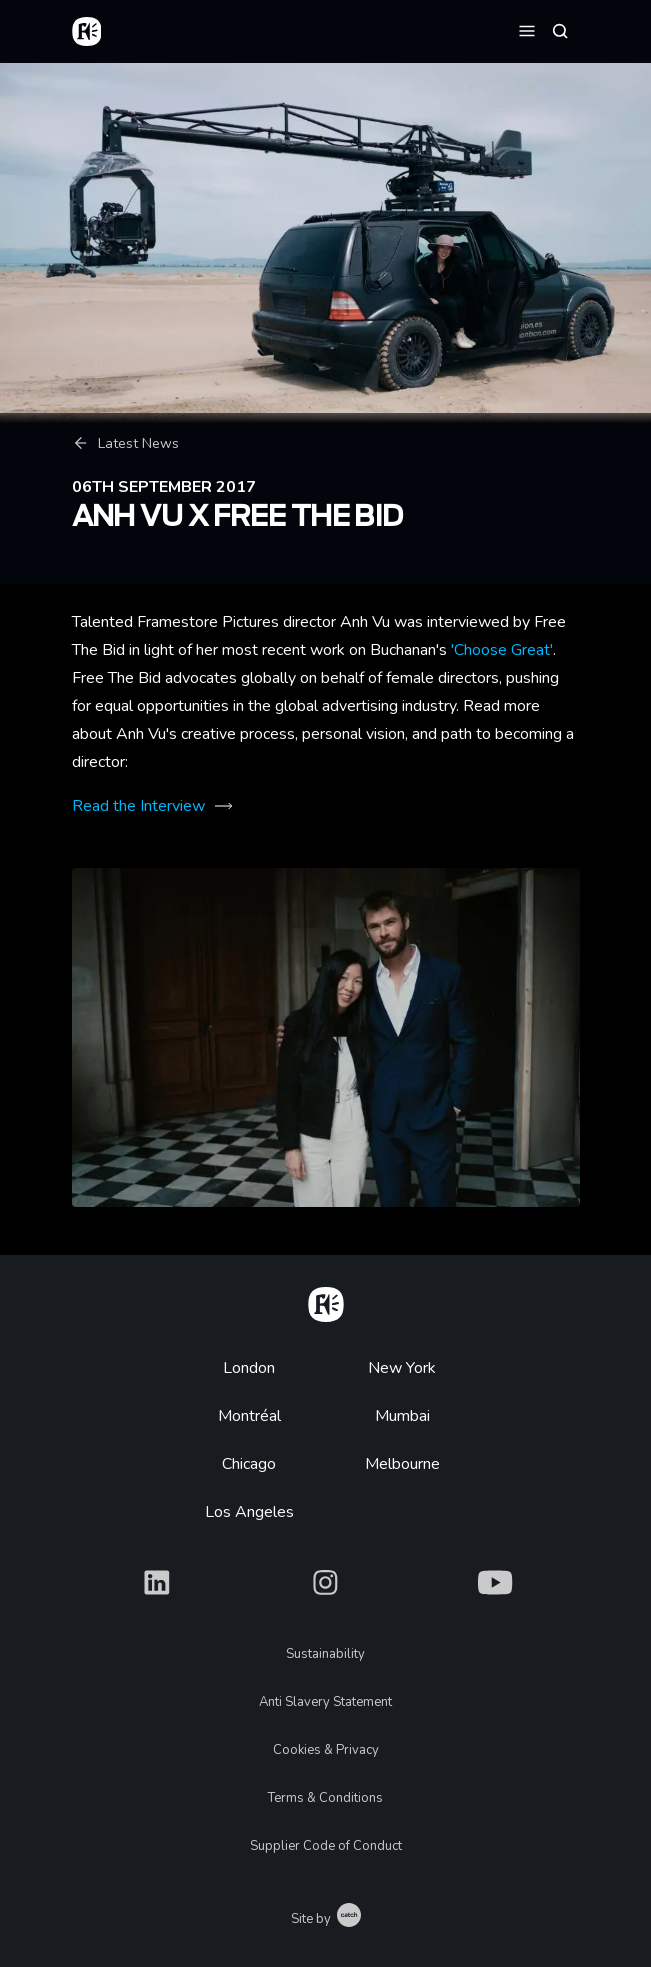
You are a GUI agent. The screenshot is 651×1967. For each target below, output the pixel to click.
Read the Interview (138, 806)
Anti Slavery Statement (325, 1702)
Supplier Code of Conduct (326, 1846)
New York (402, 1368)
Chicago (249, 1464)
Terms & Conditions (325, 1798)
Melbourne (402, 1464)
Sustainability (325, 1654)
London (249, 1368)
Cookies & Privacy (326, 1750)
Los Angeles (249, 1512)
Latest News (125, 443)
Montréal (249, 1416)
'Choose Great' (502, 650)
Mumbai (402, 1416)
